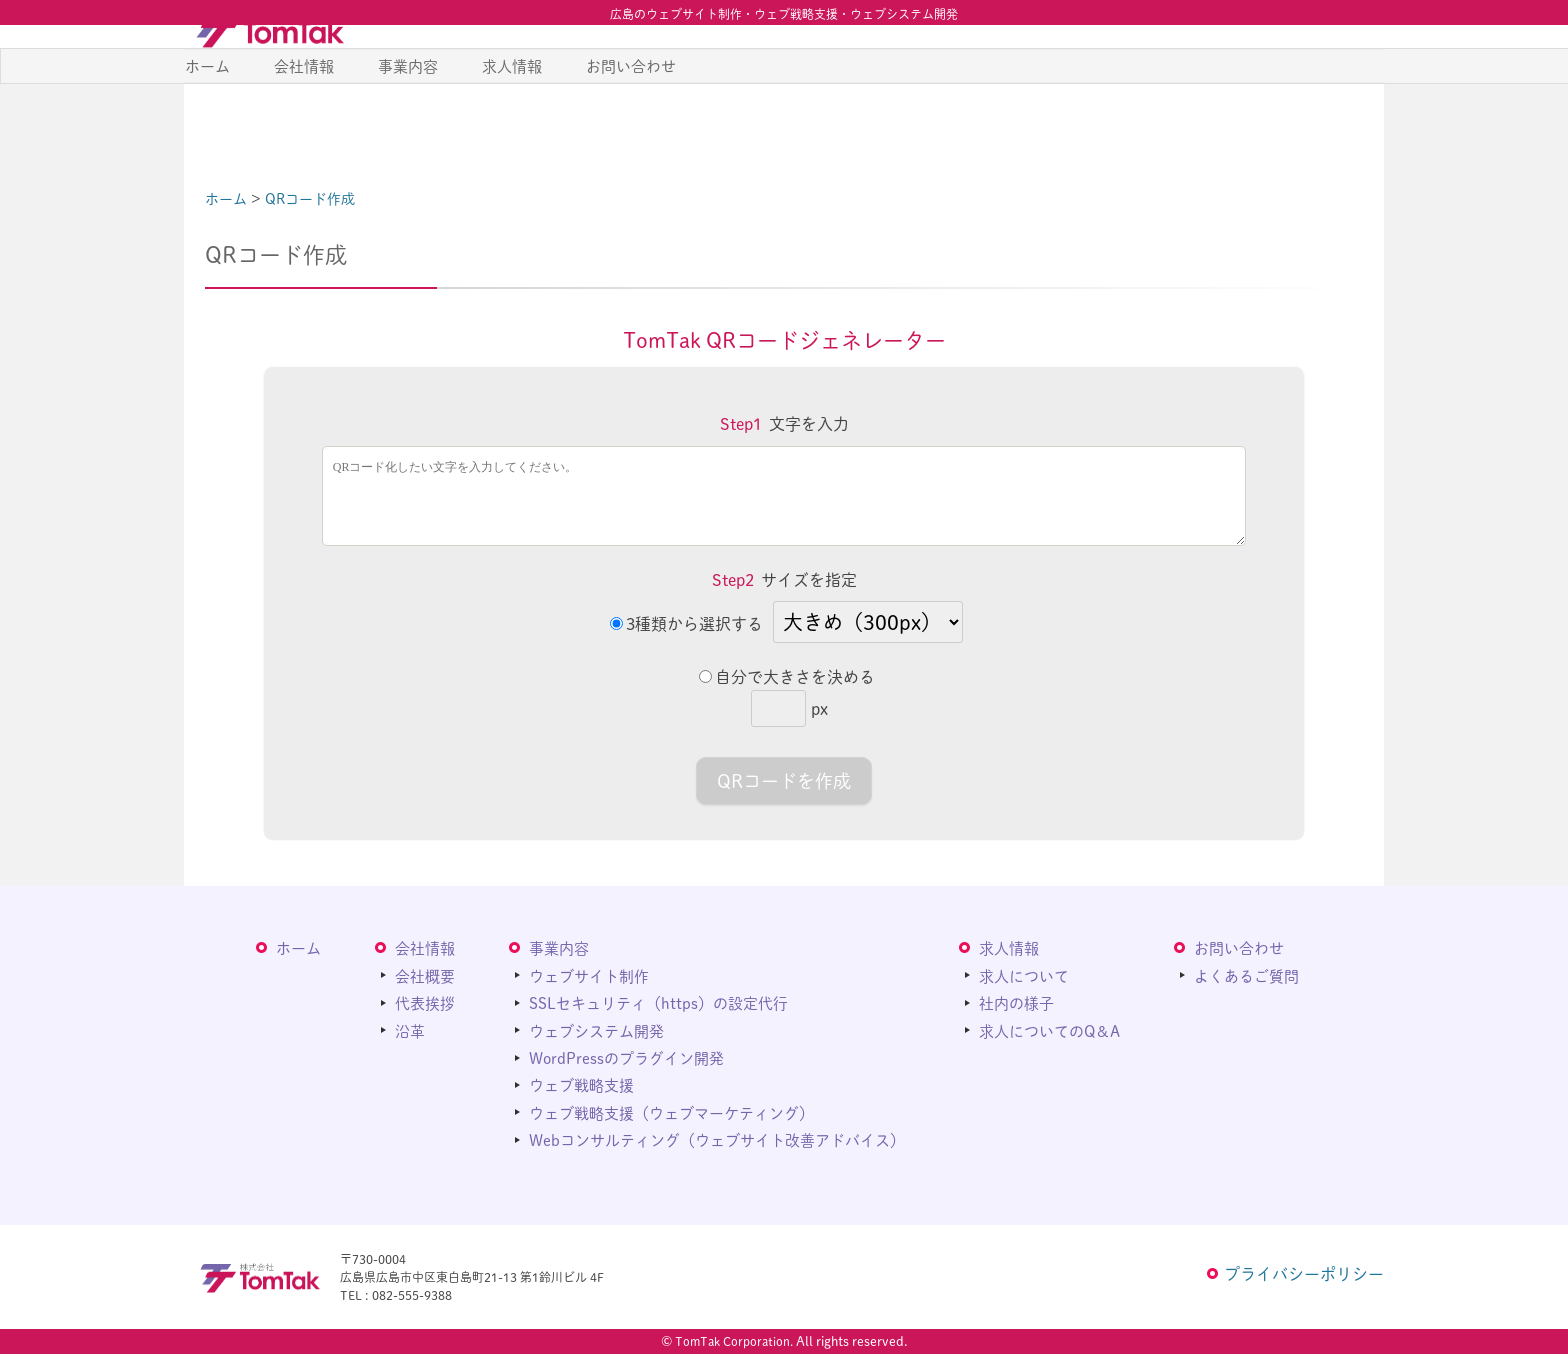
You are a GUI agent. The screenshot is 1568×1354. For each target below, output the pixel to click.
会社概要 (425, 974)
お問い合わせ (631, 118)
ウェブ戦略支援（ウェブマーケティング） (671, 1111)
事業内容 (408, 118)
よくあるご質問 (1246, 974)
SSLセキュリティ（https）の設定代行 (658, 1002)
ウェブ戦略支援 (581, 1084)
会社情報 (304, 118)
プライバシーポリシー (1304, 1273)
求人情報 (512, 118)
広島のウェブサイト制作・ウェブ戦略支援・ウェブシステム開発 (784, 14)
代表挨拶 (425, 1002)
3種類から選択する (686, 623)
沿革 (410, 1029)
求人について (1024, 974)
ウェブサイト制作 (589, 974)
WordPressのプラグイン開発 (626, 1057)
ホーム (207, 118)
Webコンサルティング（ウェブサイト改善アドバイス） (717, 1139)
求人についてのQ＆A (1049, 1029)
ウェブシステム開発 (596, 1029)
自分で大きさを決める (787, 676)
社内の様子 (1016, 1002)
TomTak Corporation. (734, 1341)
